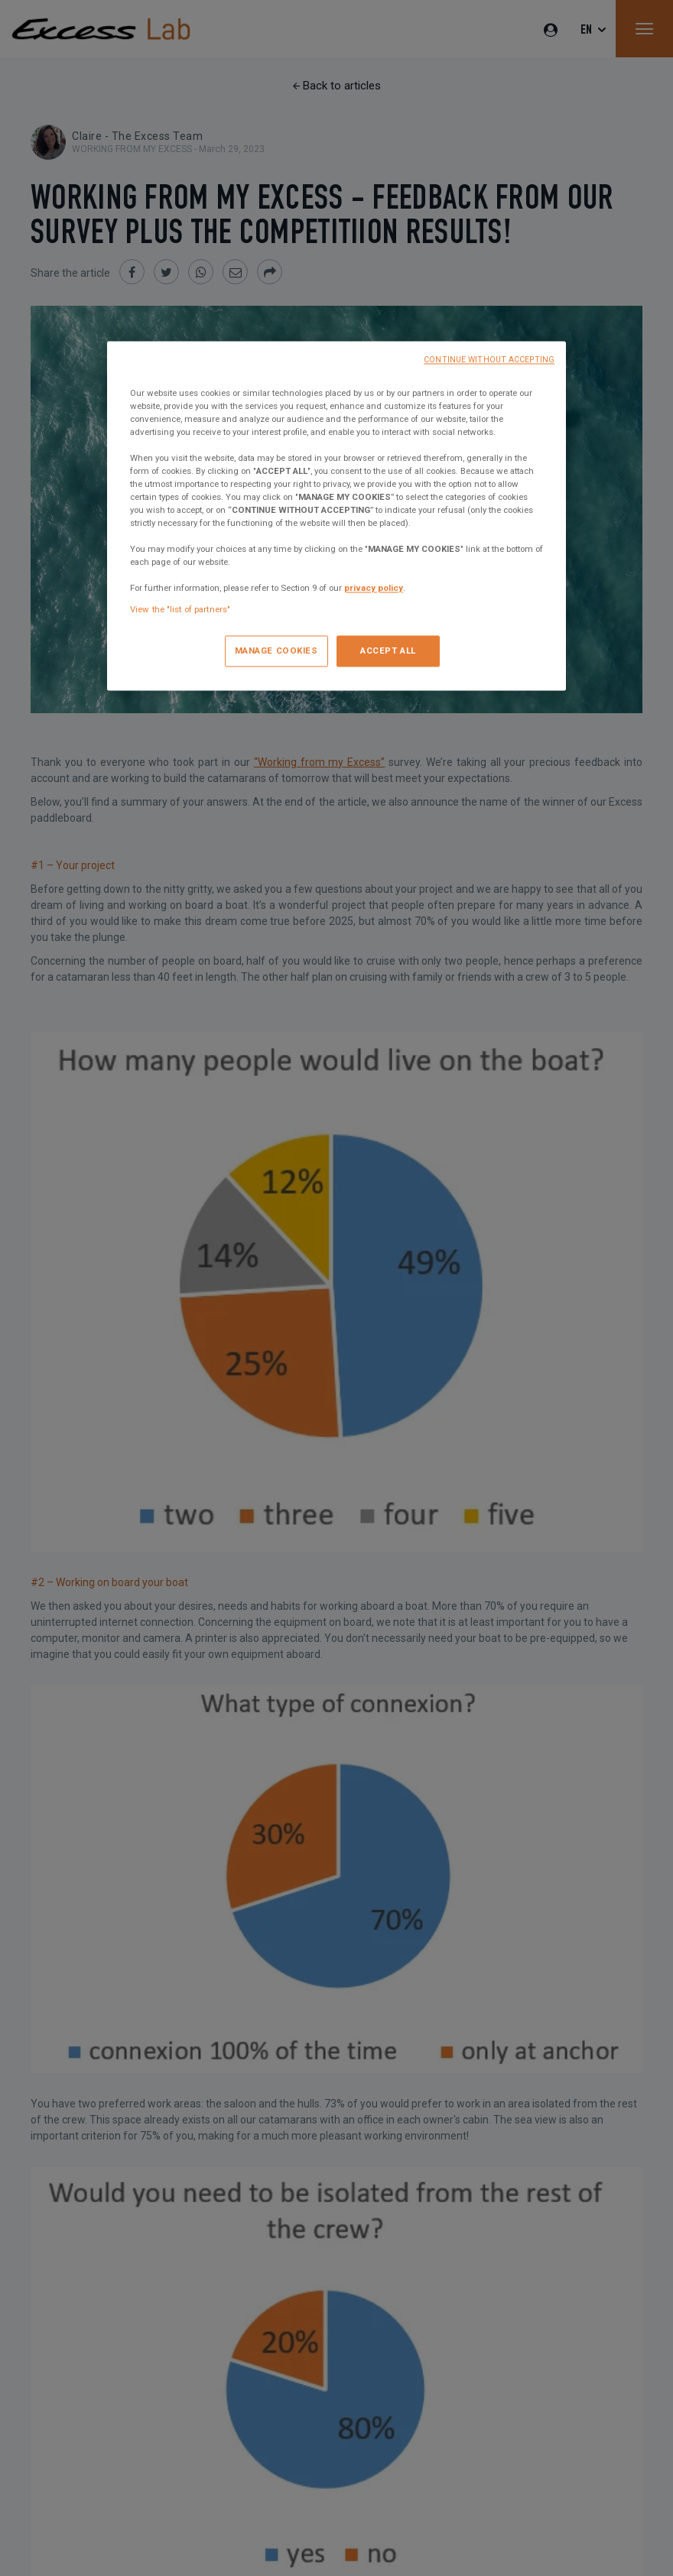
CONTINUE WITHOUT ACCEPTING (489, 360)
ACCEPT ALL (388, 650)
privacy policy (373, 588)
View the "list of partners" (180, 609)
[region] (336, 516)
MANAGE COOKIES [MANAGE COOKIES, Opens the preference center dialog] (276, 650)
